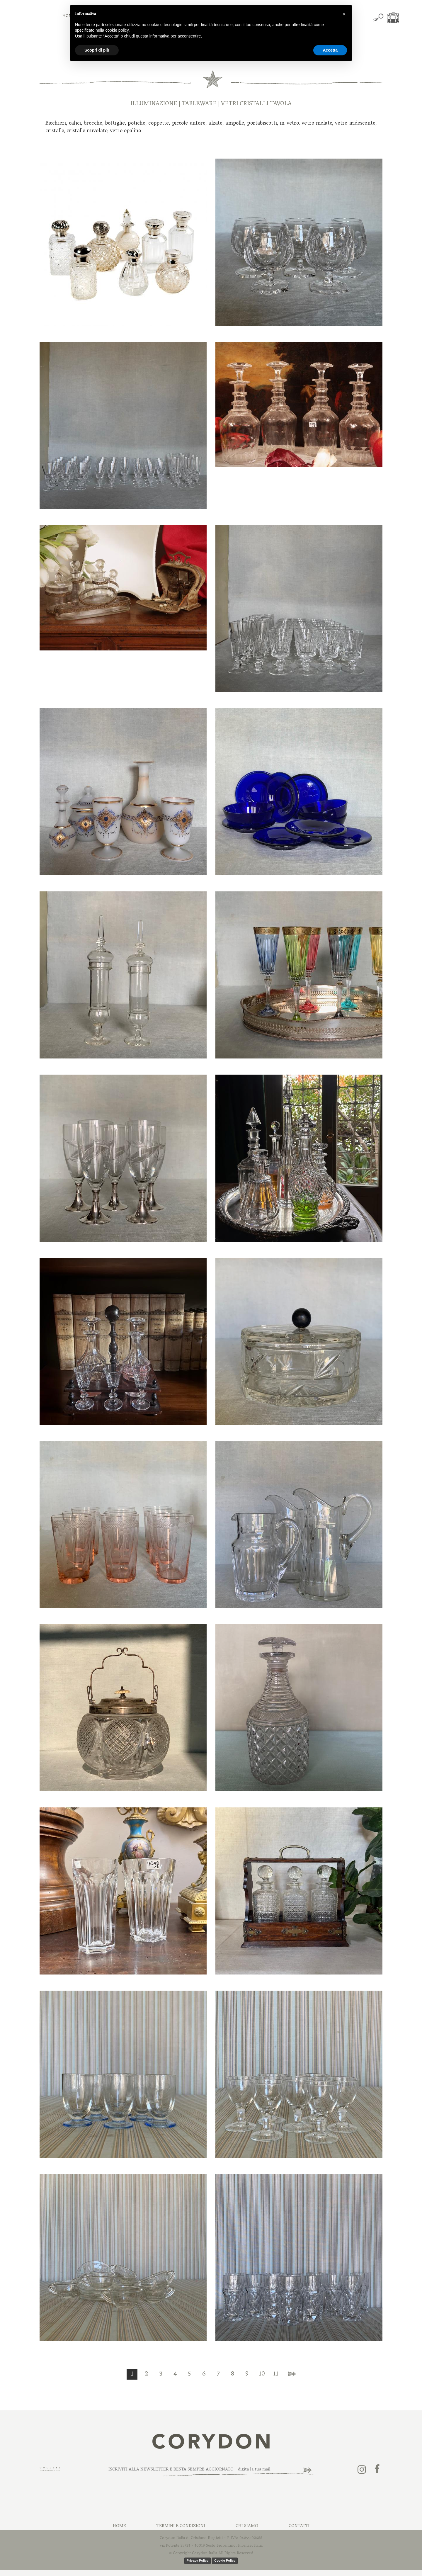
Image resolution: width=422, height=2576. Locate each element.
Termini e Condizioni (180, 2526)
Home (119, 2526)
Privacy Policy (198, 2560)
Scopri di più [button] (96, 50)
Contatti (299, 2526)
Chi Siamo (247, 2526)
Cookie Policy (224, 2560)
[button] (344, 14)
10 (262, 2374)
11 (275, 2374)
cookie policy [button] (117, 30)
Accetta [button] (330, 50)
